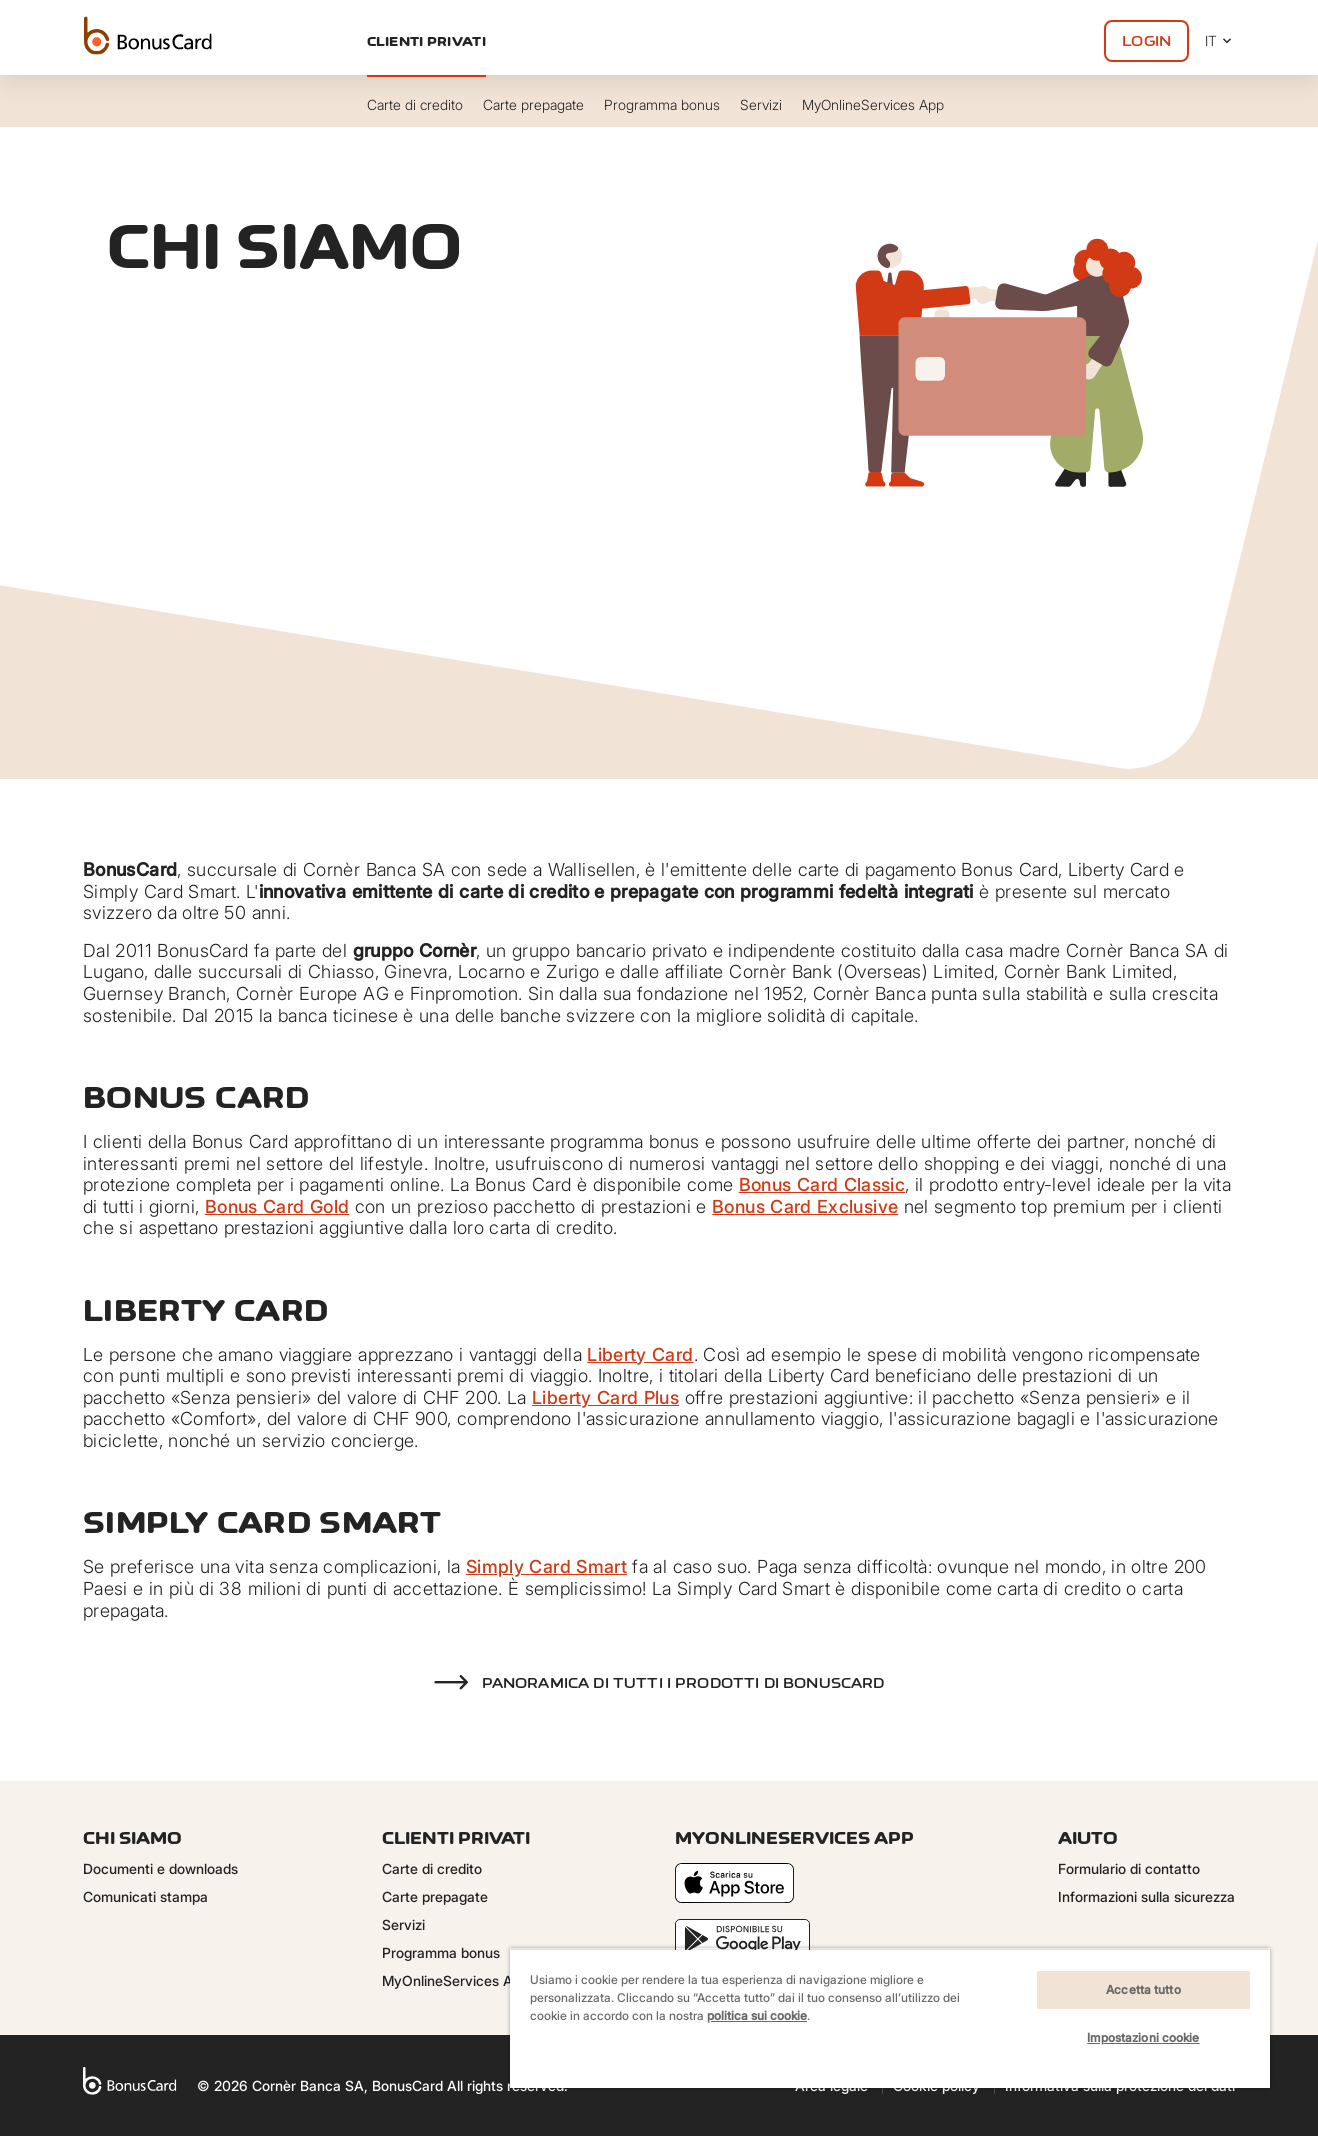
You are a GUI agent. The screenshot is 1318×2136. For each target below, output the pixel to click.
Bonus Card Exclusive (805, 1206)
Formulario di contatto (1129, 1868)
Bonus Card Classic (822, 1184)
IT (1220, 40)
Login (1146, 40)
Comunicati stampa (145, 1896)
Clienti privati (426, 41)
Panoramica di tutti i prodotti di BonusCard (683, 1683)
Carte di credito (432, 1868)
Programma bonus (441, 1952)
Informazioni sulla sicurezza (1146, 1896)
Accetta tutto (1143, 1989)
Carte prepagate (435, 1896)
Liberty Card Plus (605, 1397)
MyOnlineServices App (455, 1980)
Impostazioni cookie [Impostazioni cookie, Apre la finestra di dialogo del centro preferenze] (1143, 2037)
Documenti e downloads (160, 1868)
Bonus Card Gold (277, 1206)
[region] (890, 2018)
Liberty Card (640, 1354)
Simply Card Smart (546, 1566)
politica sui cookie (757, 2015)
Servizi (403, 1924)
